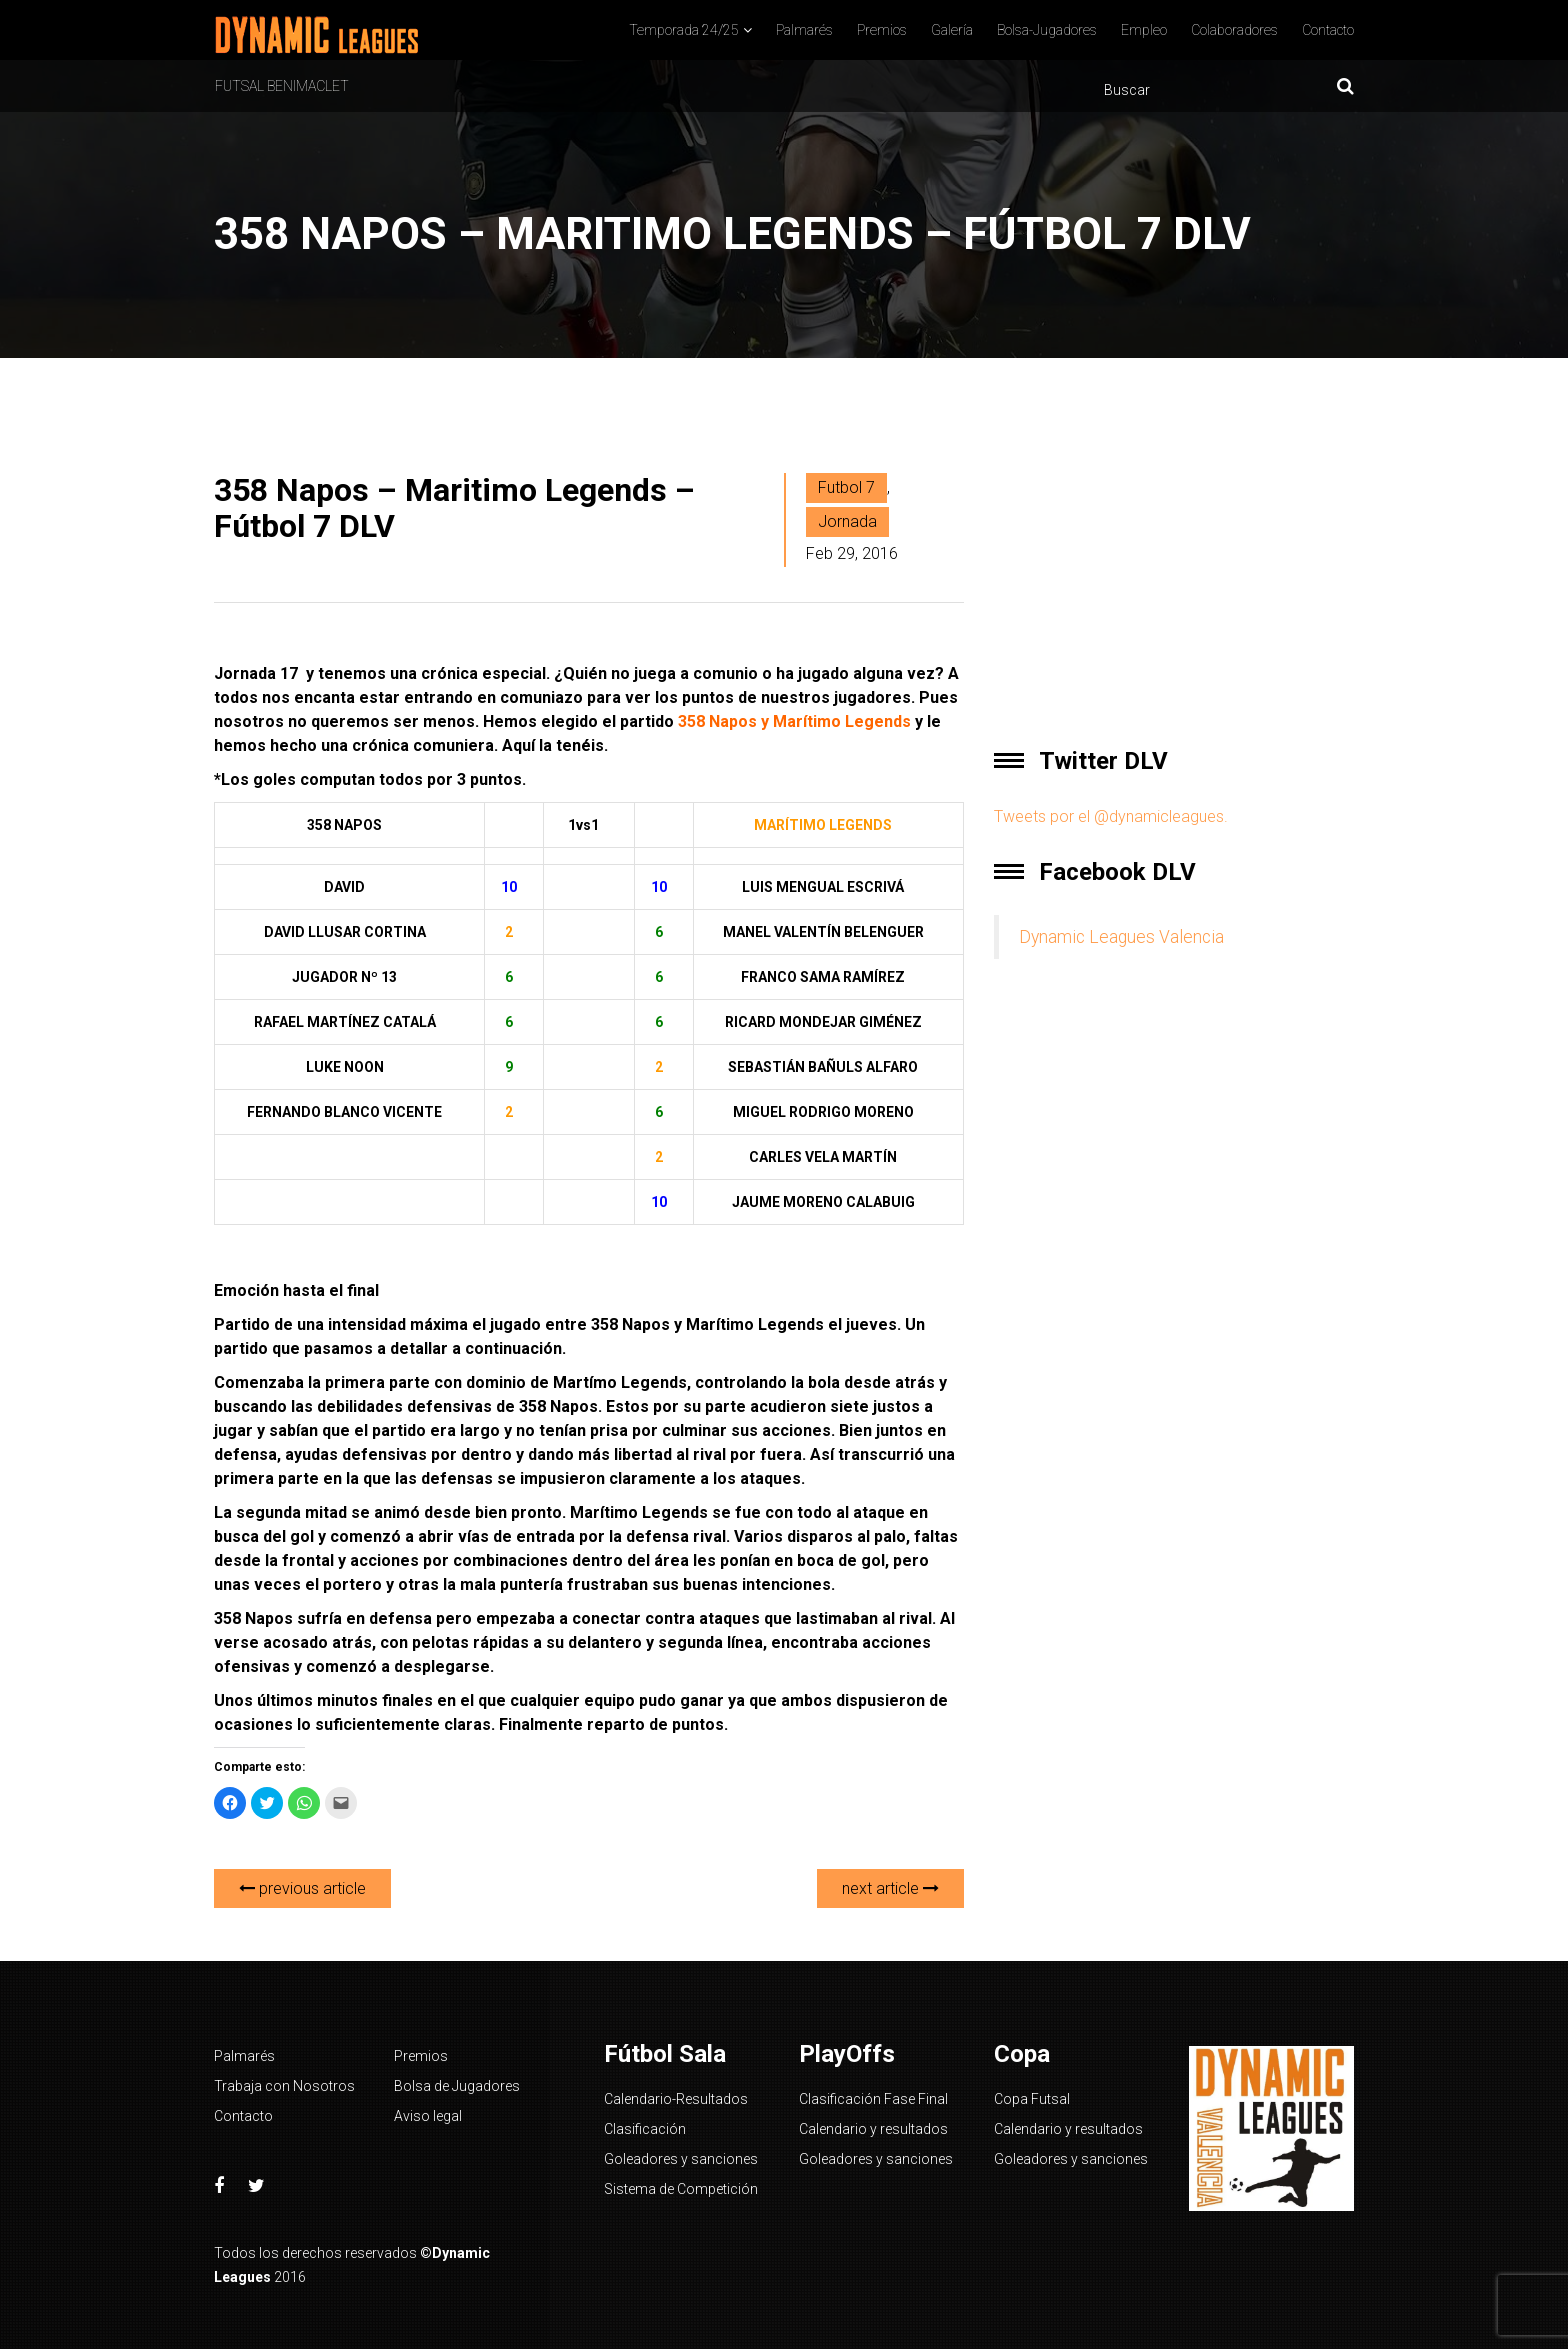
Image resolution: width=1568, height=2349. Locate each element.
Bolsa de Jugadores (457, 2086)
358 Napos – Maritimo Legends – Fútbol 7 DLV (454, 507)
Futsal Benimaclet (282, 86)
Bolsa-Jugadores (1047, 30)
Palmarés (804, 30)
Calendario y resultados (873, 2129)
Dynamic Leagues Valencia (1121, 937)
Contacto (1328, 30)
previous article (302, 1888)
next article (890, 1888)
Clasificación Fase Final (873, 2099)
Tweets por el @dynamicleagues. (1111, 816)
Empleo (1144, 30)
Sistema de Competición (681, 2189)
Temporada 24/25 (684, 30)
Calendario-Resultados (676, 2099)
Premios (882, 30)
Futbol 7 (846, 487)
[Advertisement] (1174, 578)
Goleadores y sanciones (681, 2159)
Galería (952, 30)
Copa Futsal (1032, 2099)
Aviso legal (428, 2116)
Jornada (847, 521)
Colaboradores (1234, 30)
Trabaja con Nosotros (284, 2086)
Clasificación (645, 2129)
